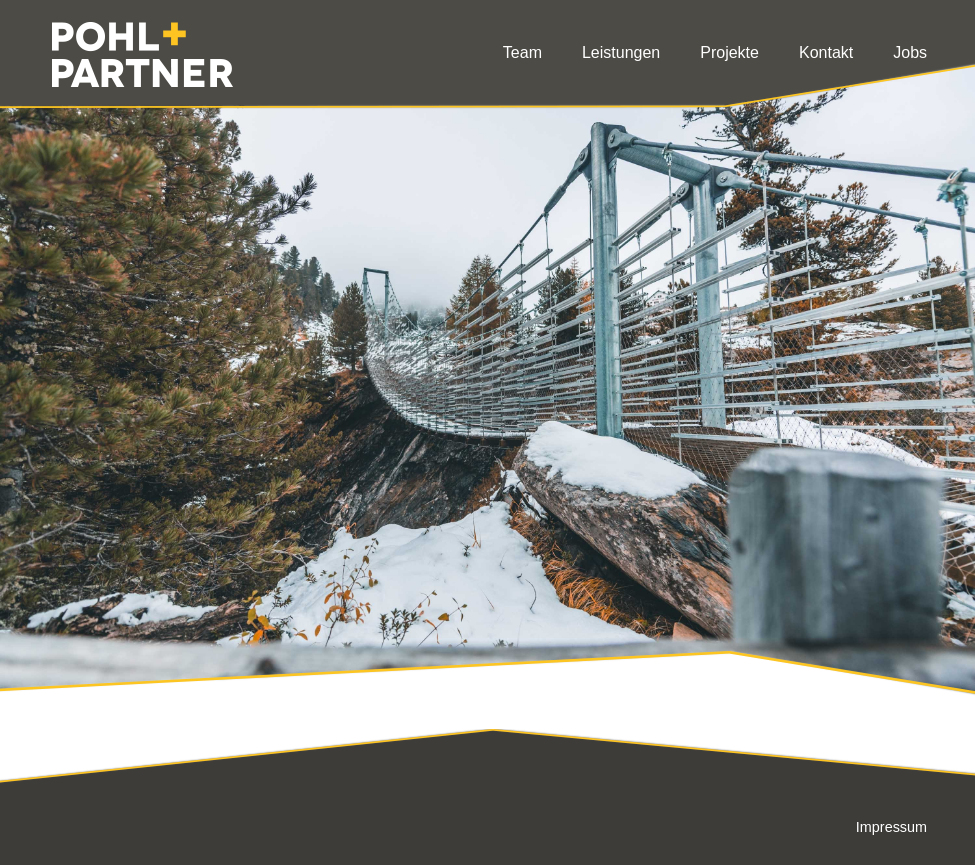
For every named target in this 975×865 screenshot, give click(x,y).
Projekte (729, 52)
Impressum (891, 827)
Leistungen (621, 52)
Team (522, 52)
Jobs (910, 52)
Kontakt (826, 52)
